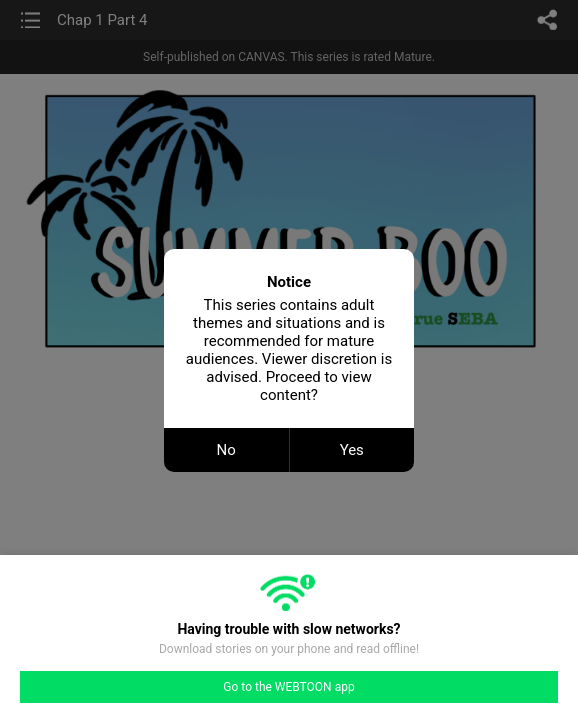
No (226, 450)
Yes (352, 450)
